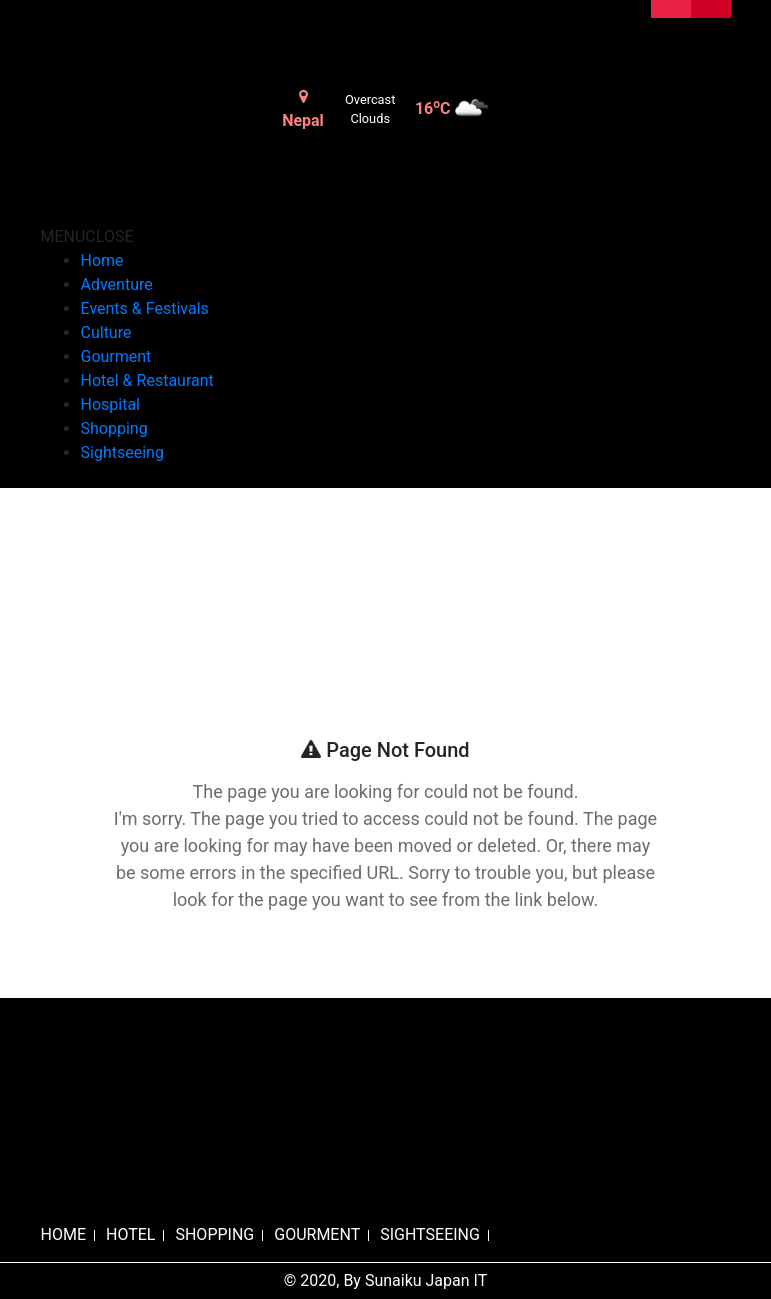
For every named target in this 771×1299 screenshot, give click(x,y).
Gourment (116, 356)
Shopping (114, 428)
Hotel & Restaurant (147, 380)
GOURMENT (317, 1234)
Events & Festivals (145, 308)
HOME (63, 1234)
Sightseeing (122, 452)
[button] (87, 236)
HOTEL (130, 1234)
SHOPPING (214, 1234)
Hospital (111, 404)
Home (102, 260)
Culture (106, 332)
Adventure (117, 284)
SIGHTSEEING (430, 1234)
